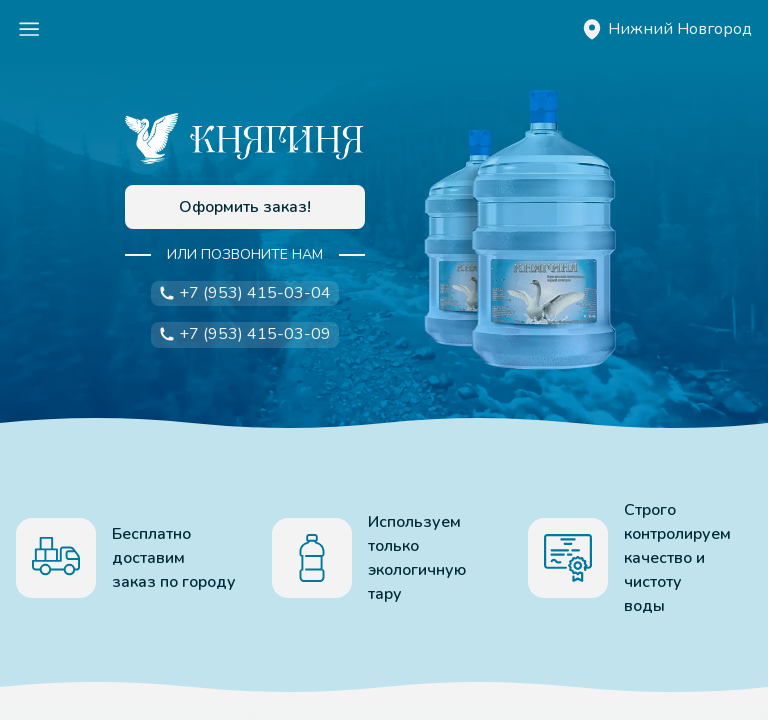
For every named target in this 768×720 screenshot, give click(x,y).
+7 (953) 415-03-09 (245, 334)
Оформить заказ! (245, 207)
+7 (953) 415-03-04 (245, 293)
